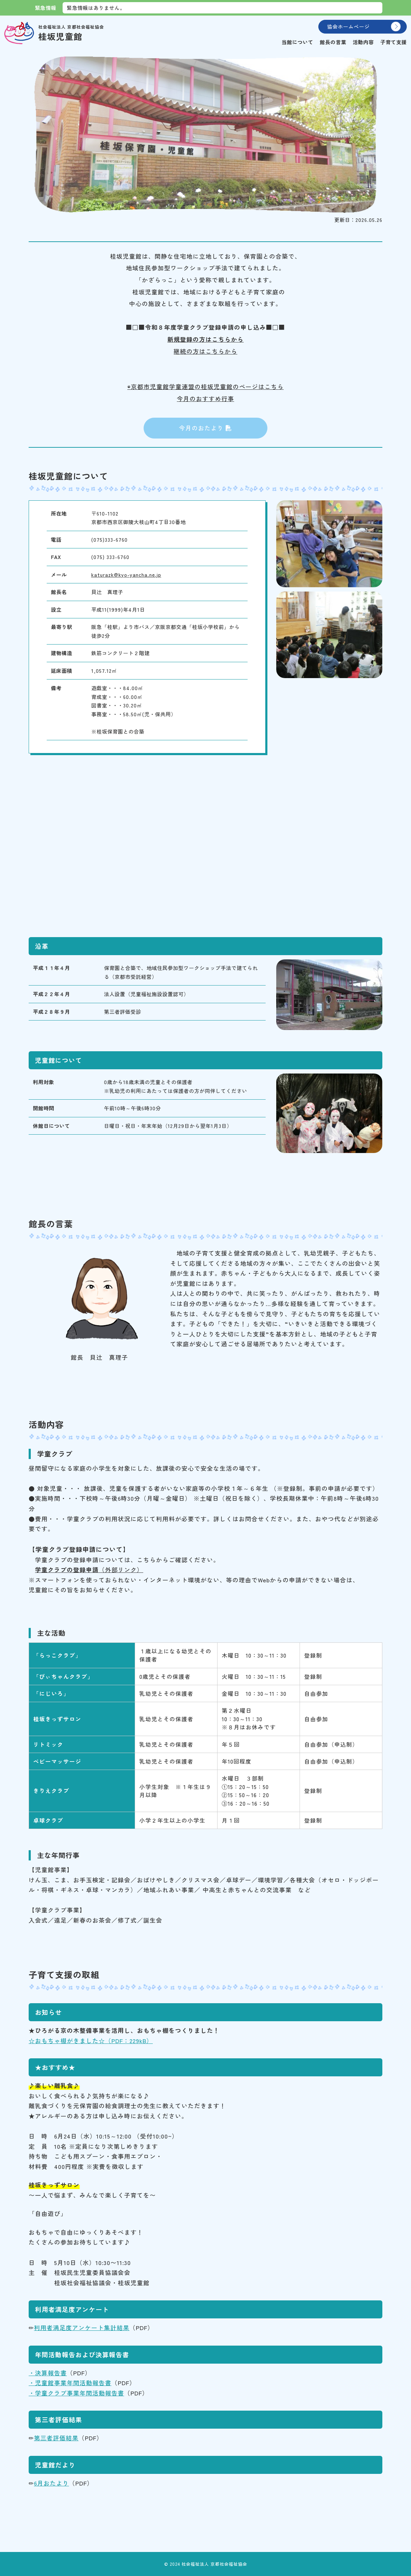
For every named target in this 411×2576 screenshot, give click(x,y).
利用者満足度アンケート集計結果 (81, 2327)
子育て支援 (393, 42)
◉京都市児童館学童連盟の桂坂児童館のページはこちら (205, 386)
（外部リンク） (89, 1569)
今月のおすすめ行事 (205, 398)
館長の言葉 (333, 42)
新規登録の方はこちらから (205, 339)
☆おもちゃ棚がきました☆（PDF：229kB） (91, 2040)
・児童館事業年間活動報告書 (70, 2382)
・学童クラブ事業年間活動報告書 (76, 2393)
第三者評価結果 (56, 2438)
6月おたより (51, 2483)
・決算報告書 (48, 2373)
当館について (297, 42)
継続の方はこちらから (205, 351)
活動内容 (363, 42)
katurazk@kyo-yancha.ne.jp (126, 574)
